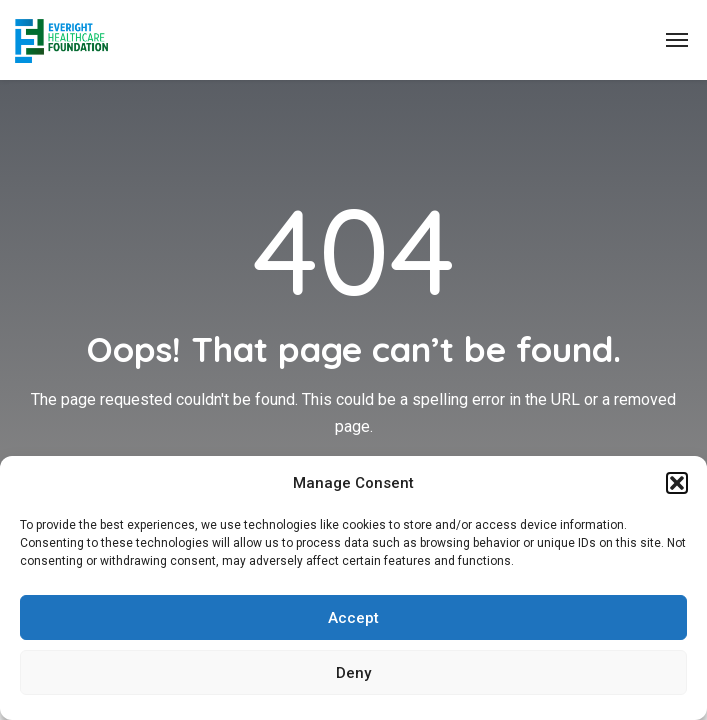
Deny (353, 673)
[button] (677, 483)
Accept (353, 618)
